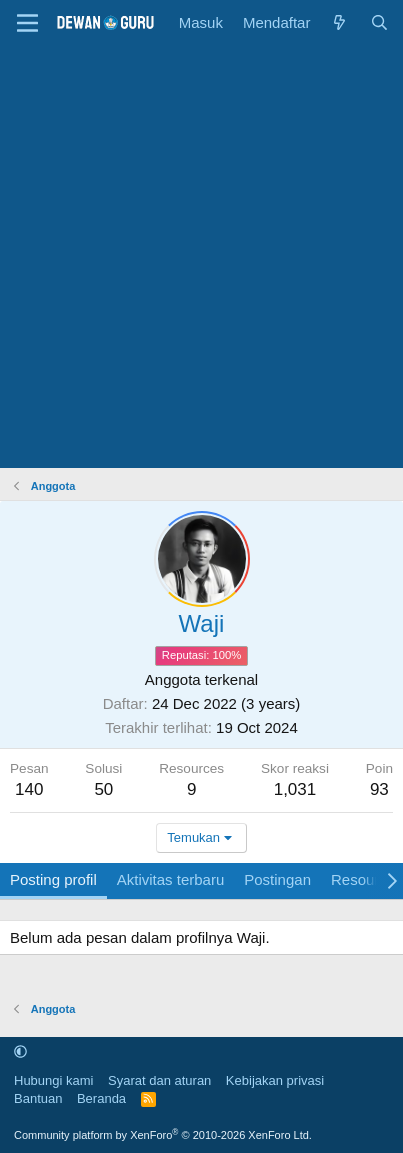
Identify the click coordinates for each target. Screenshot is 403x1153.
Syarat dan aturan (159, 1080)
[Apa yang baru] (339, 22)
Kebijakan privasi (275, 1080)
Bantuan (38, 1098)
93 (379, 789)
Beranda (101, 1098)
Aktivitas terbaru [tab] (171, 879)
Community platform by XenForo (163, 1135)
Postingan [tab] (277, 879)
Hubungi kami (54, 1080)
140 (29, 789)
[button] (20, 1051)
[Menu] (27, 23)
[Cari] (379, 22)
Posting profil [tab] (53, 879)
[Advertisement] (201, 256)
